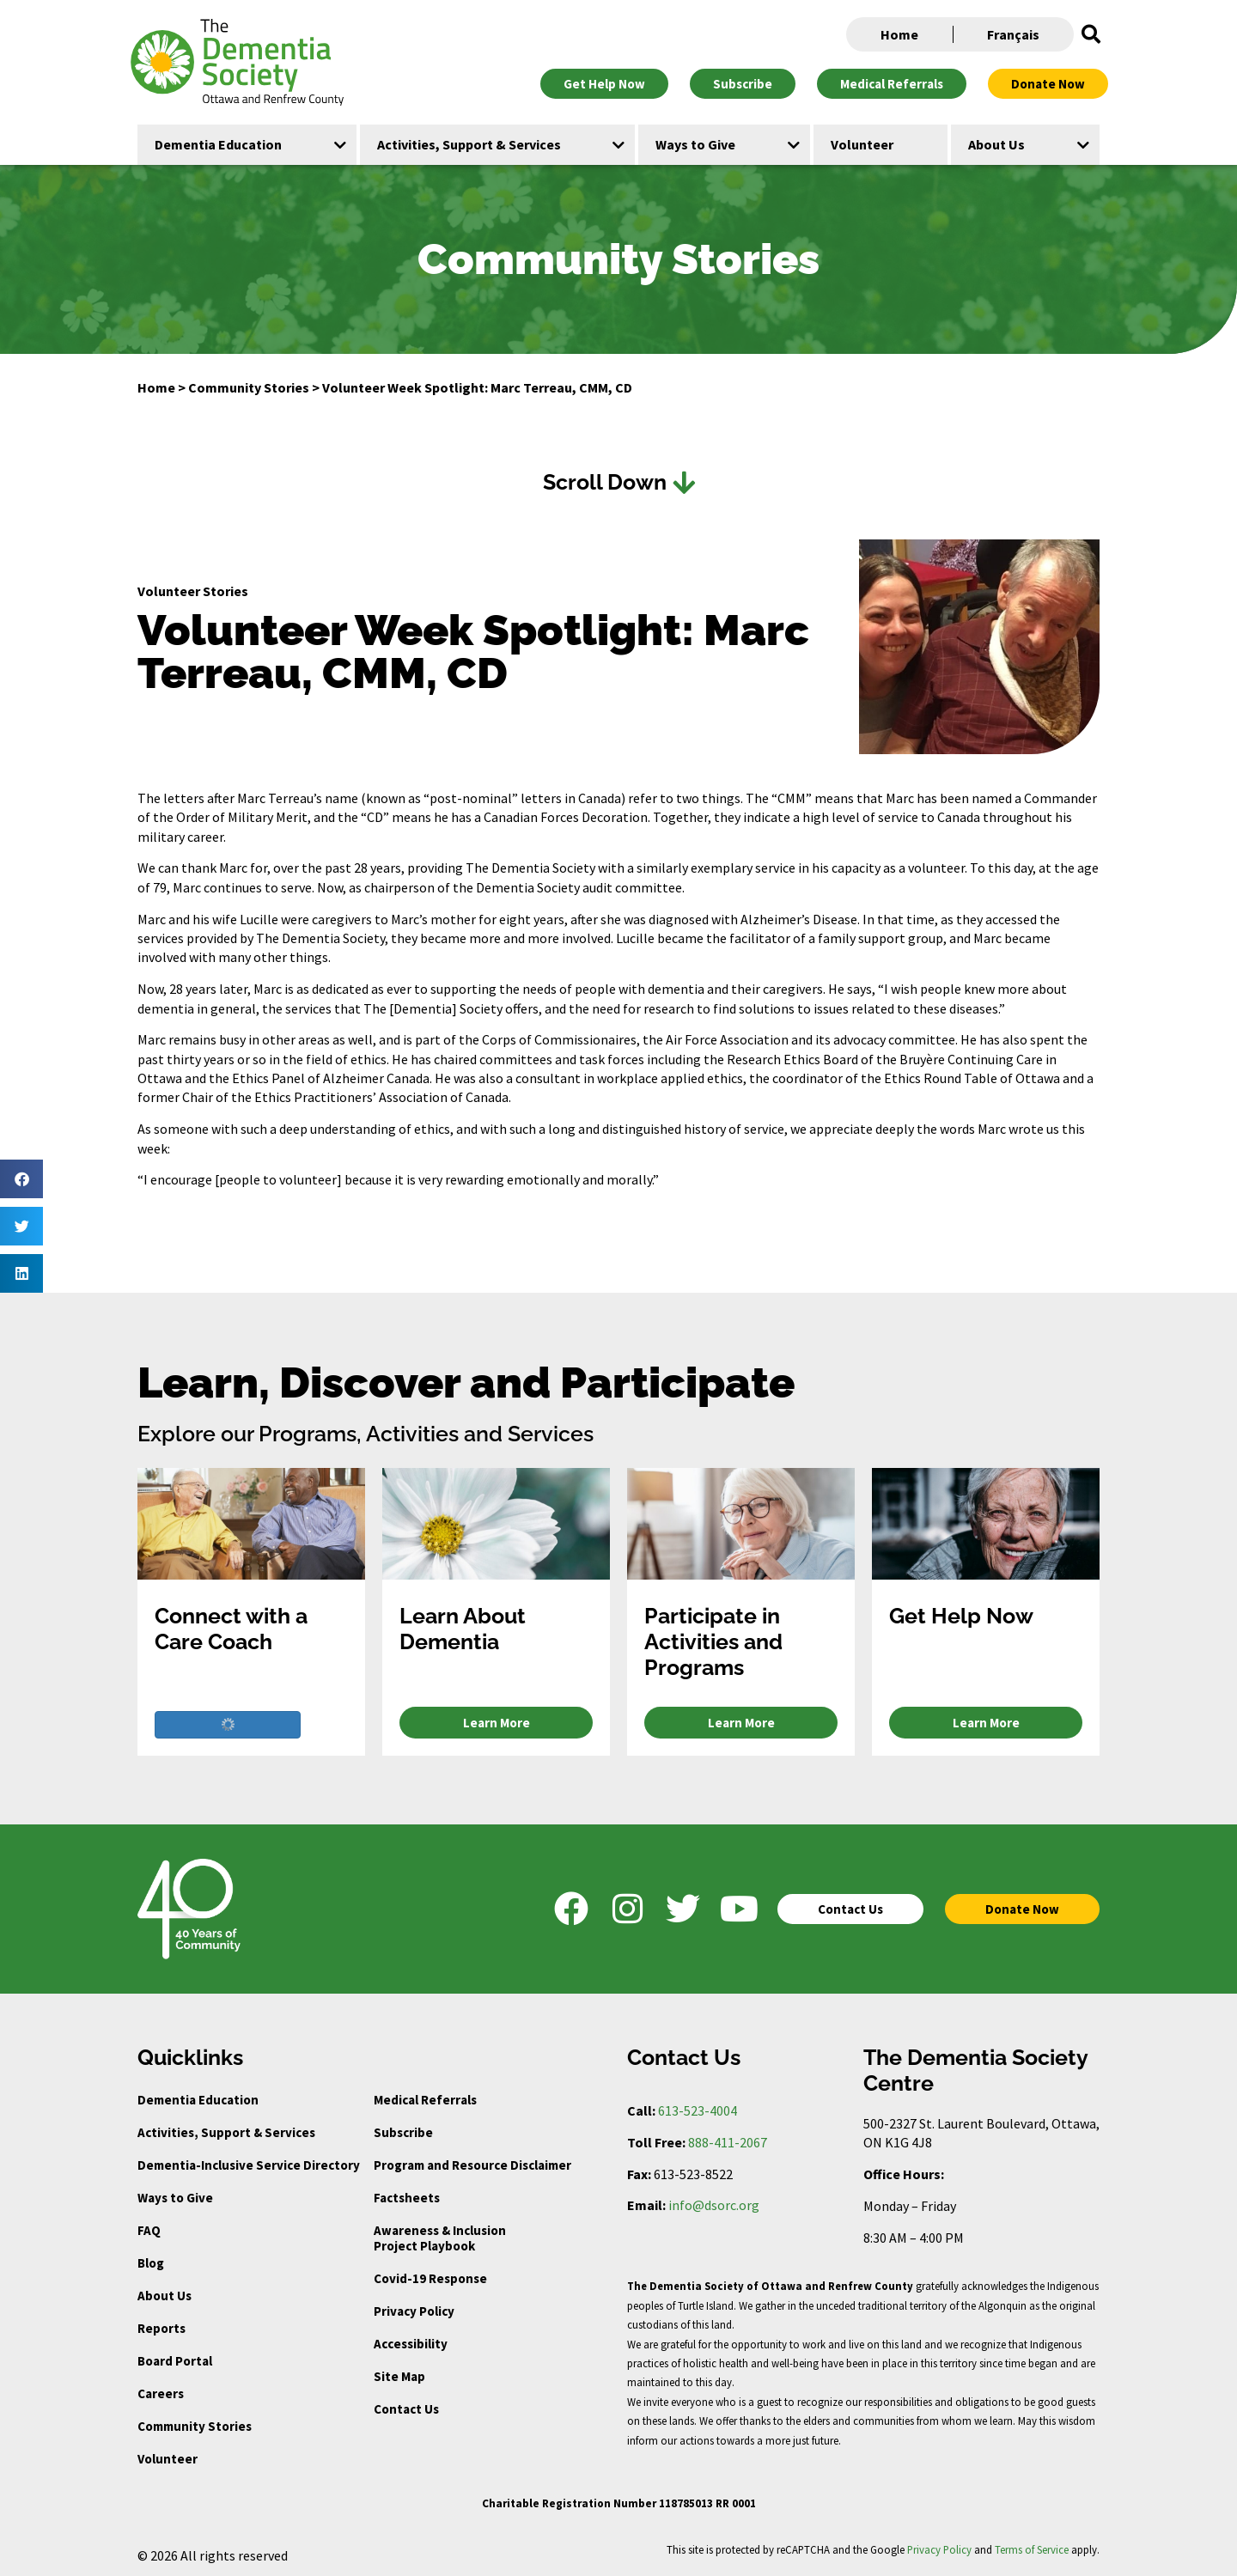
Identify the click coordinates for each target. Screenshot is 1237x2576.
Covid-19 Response (430, 2278)
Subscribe (403, 2132)
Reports (161, 2328)
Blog (150, 2263)
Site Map (399, 2376)
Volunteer (167, 2459)
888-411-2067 (727, 2142)
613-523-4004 (697, 2110)
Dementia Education (198, 2100)
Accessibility (411, 2343)
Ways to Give (175, 2197)
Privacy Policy (414, 2311)
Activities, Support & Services (226, 2132)
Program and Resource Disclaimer (472, 2165)
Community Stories (248, 387)
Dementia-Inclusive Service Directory (248, 2165)
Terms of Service (1032, 2549)
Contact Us (406, 2409)
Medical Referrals (425, 2100)
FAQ (149, 2230)
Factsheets (407, 2197)
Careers (160, 2393)
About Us (164, 2295)
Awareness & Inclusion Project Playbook (440, 2238)
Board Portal (174, 2361)
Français (1013, 34)
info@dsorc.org (713, 2205)
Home (899, 34)
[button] (1091, 34)
